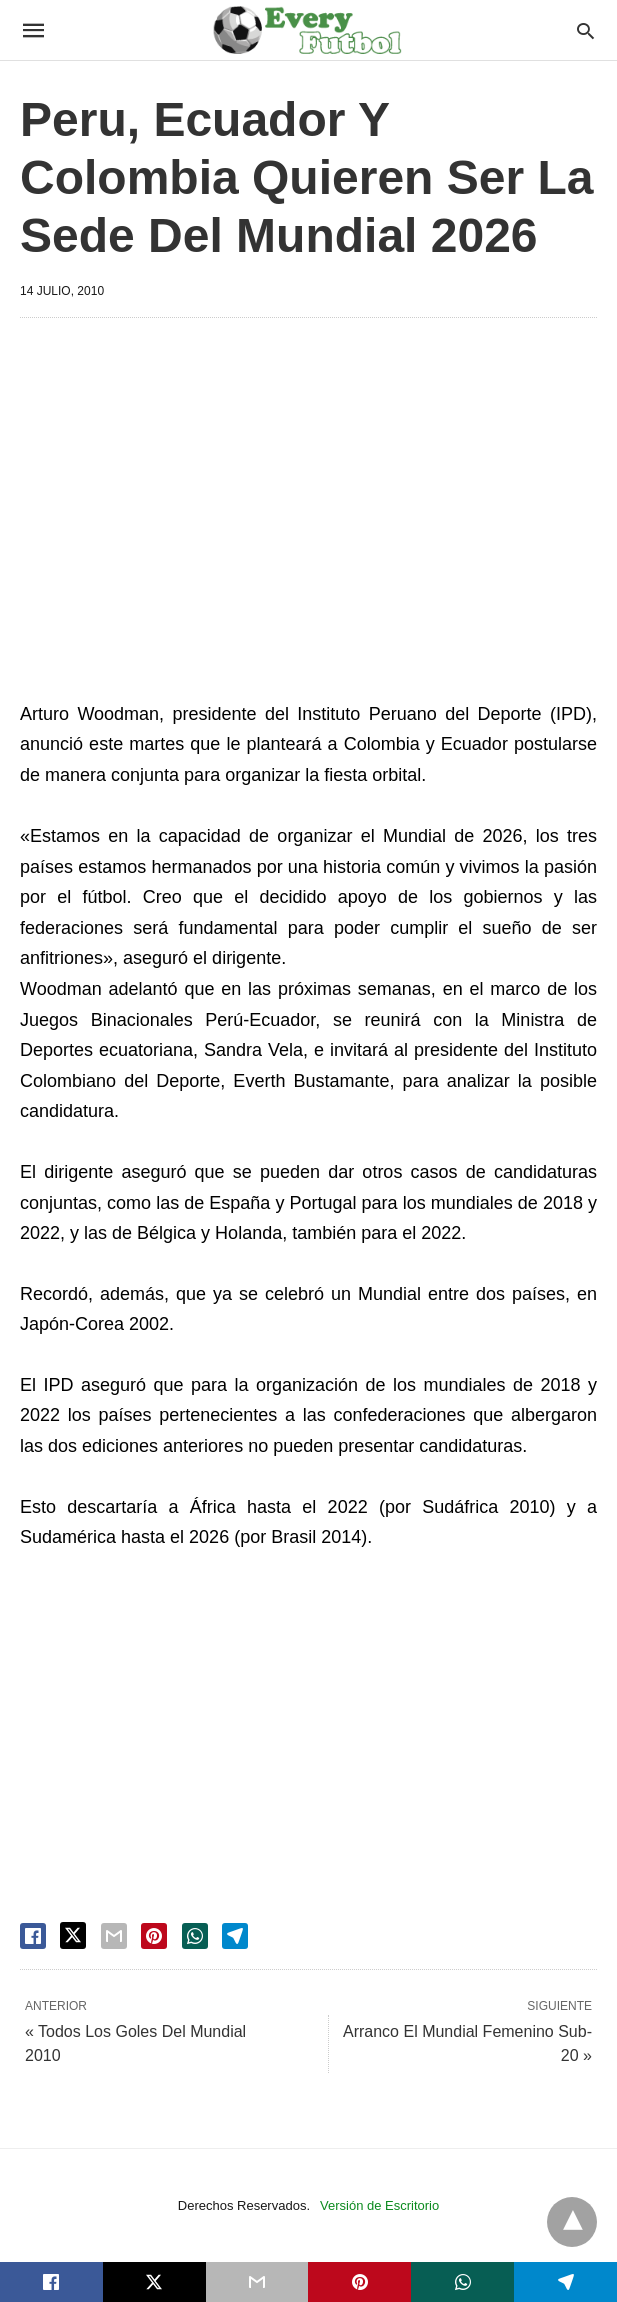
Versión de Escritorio (379, 2205)
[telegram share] (235, 1936)
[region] (308, 503)
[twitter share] (73, 1935)
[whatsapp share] (195, 1936)
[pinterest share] (154, 1936)
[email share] (114, 1936)
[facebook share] (33, 1936)
